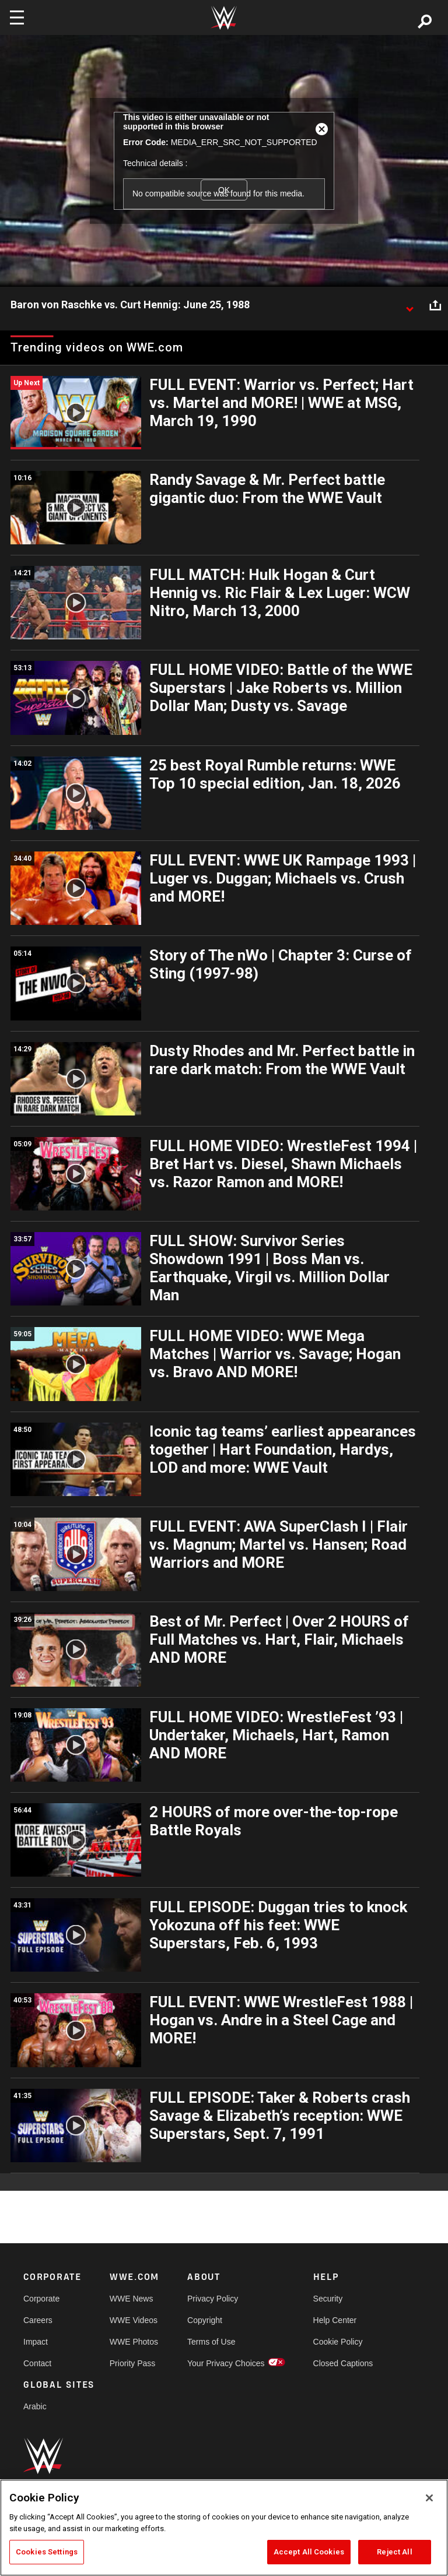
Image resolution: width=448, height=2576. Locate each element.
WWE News (131, 2298)
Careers (37, 2320)
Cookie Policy (338, 2341)
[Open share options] (435, 305)
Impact (35, 2341)
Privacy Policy (212, 2298)
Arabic (35, 2406)
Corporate (41, 2298)
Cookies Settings (47, 2551)
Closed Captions (343, 2363)
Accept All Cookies (309, 2551)
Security (328, 2298)
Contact (37, 2363)
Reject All (394, 2551)
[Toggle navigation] (17, 17)
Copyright (204, 2320)
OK (224, 190)
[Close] (429, 2498)
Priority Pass (133, 2363)
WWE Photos (134, 2341)
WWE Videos (134, 2320)
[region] (224, 2527)
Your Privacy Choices (226, 2363)
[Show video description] (409, 305)
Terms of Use (211, 2341)
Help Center (335, 2320)
